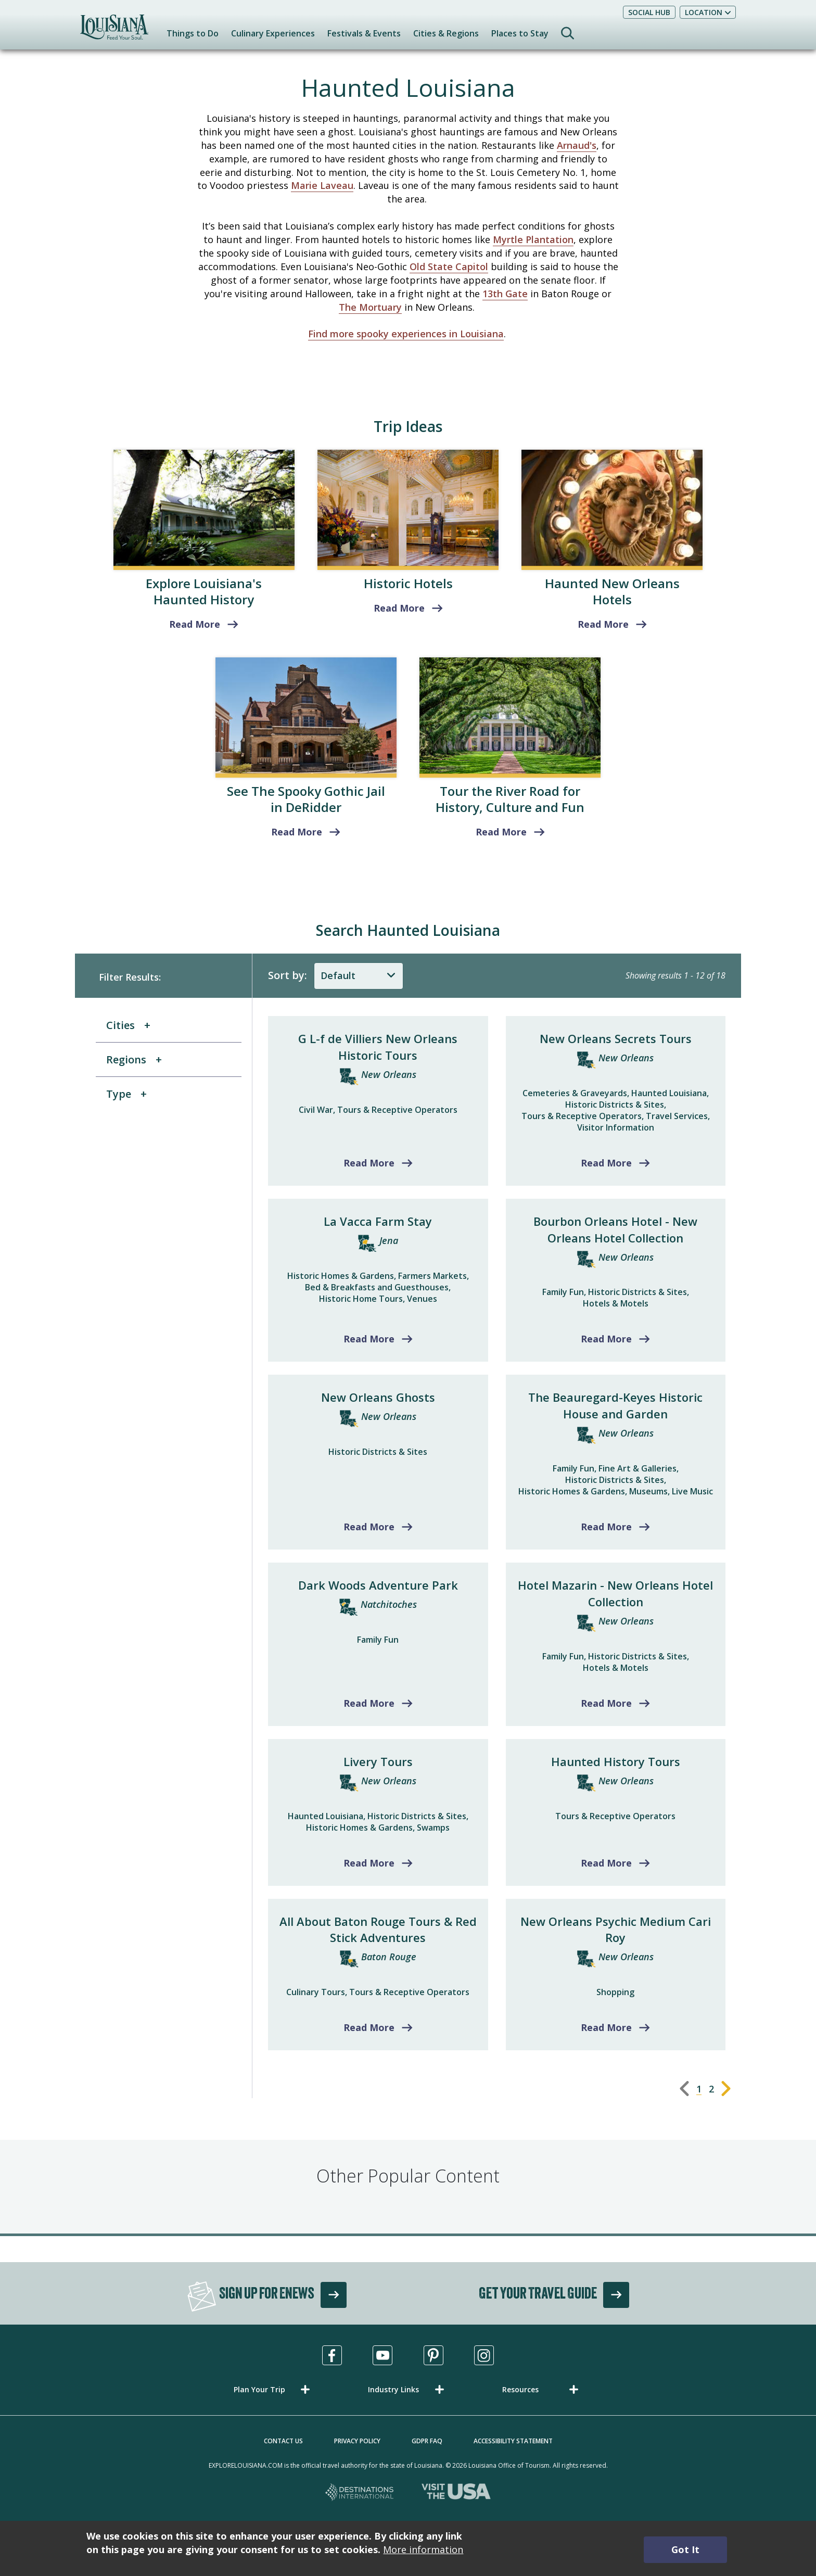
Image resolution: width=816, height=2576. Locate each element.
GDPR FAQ (427, 2441)
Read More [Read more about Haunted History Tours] (606, 1863)
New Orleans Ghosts (378, 1397)
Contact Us (283, 2441)
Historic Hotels (408, 583)
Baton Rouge (388, 1956)
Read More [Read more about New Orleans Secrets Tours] (606, 1163)
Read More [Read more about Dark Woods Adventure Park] (368, 1703)
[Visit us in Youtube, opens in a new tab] (382, 2355)
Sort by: (287, 975)
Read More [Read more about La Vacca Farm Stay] (368, 1339)
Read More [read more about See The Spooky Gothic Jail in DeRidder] (296, 832)
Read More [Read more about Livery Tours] (368, 1863)
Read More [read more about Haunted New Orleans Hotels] (603, 624)
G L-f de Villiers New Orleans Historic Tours (377, 1047)
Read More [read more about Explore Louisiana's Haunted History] (194, 624)
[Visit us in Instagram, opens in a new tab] (484, 2355)
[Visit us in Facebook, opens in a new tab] (332, 2355)
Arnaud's (576, 145)
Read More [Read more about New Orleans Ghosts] (368, 1526)
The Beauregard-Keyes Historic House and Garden (615, 1405)
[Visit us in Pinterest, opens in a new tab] (433, 2355)
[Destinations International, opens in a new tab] (359, 2493)
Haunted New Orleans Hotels (612, 591)
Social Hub (649, 12)
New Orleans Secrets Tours (616, 1038)
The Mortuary (370, 307)
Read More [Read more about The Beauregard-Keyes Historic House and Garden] (606, 1526)
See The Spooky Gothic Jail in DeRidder (306, 799)
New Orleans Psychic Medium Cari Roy (615, 1929)
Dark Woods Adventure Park (378, 1585)
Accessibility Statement (513, 2441)
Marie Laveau (322, 185)
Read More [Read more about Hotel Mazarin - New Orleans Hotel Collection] (606, 1703)
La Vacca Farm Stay (378, 1221)
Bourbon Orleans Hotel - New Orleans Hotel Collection (615, 1229)
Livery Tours (378, 1761)
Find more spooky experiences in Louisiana (406, 333)
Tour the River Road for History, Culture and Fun (510, 799)
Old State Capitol (449, 266)
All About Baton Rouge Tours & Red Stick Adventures (378, 1929)
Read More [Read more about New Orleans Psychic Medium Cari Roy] (606, 2027)
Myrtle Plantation (533, 239)
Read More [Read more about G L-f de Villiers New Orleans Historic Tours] (368, 1163)
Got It (685, 2549)
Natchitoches (389, 1604)
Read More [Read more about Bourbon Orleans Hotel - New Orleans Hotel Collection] (606, 1339)
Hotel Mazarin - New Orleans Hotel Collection (615, 1593)
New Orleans (388, 1074)
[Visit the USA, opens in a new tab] (456, 2493)
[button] (274, 2389)
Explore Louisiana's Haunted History (204, 591)
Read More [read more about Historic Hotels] (399, 608)
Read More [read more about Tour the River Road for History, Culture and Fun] (501, 832)
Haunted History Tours (615, 1761)
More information (423, 2549)
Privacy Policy (357, 2441)
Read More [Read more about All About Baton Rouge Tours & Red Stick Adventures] (368, 2027)
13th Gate (505, 293)
